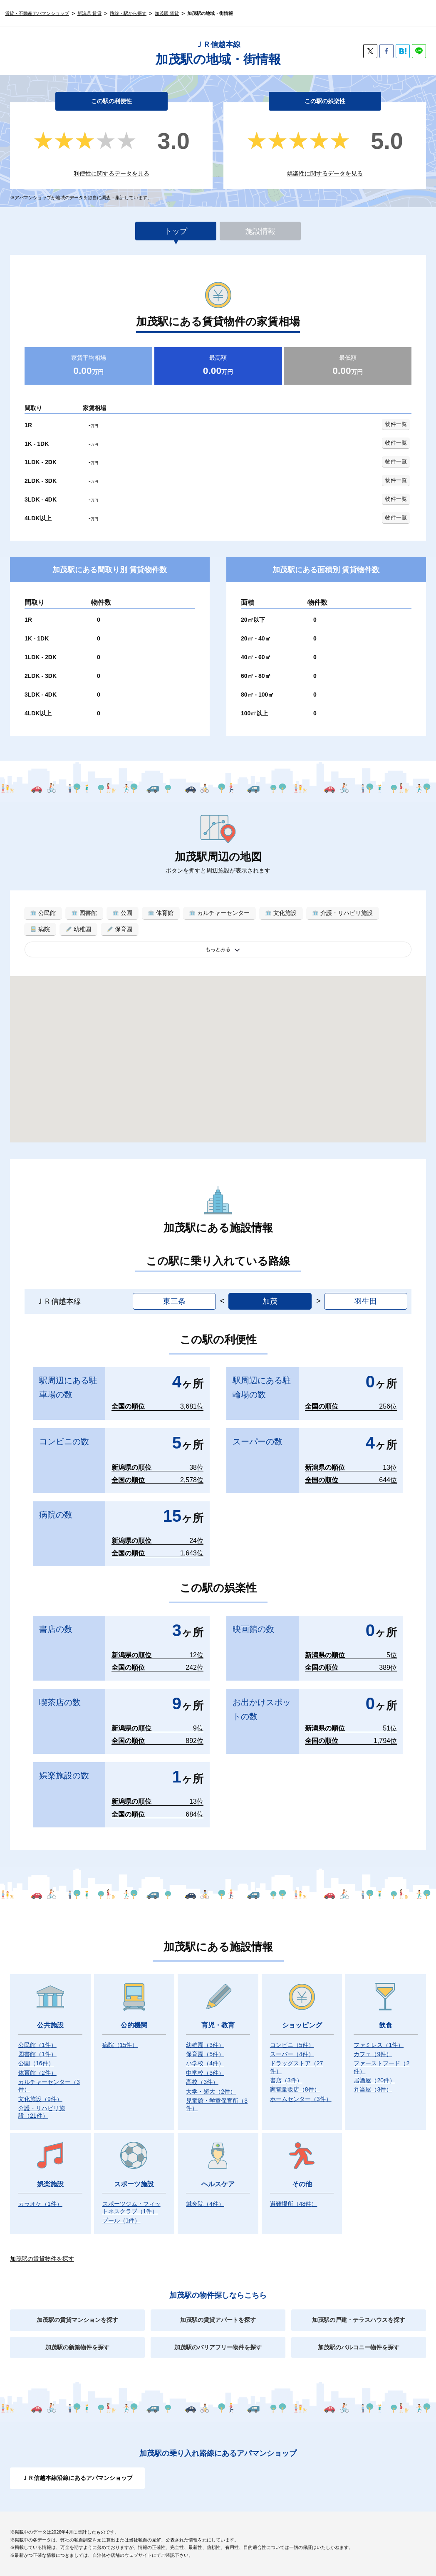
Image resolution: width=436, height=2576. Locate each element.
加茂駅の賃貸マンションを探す (77, 2319)
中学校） (205, 2072)
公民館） (37, 2045)
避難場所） (293, 2203)
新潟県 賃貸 (89, 13)
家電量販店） (295, 2089)
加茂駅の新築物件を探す (77, 2347)
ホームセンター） (301, 2099)
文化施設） (40, 2099)
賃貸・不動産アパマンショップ (37, 13)
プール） (121, 2220)
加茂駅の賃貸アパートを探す (218, 2319)
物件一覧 (396, 424)
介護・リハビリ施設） (41, 2112)
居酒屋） (374, 2080)
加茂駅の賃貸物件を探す (42, 2258)
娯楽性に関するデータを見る (325, 173)
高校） (202, 2082)
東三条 (174, 1301)
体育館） (37, 2072)
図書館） (37, 2054)
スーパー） (292, 2054)
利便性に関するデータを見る (111, 173)
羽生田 (365, 1301)
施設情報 (260, 231)
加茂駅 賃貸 (167, 13)
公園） (36, 2063)
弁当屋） (373, 2089)
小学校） (205, 2063)
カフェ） (373, 2054)
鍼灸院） (205, 2203)
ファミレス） (379, 2045)
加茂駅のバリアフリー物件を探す (218, 2347)
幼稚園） (205, 2045)
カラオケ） (40, 2203)
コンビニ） (292, 2045)
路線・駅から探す (128, 13)
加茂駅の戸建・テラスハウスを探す (358, 2319)
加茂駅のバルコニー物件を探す (358, 2347)
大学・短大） (211, 2091)
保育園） (205, 2054)
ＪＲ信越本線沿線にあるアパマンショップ (77, 2478)
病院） (120, 2045)
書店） (286, 2080)
